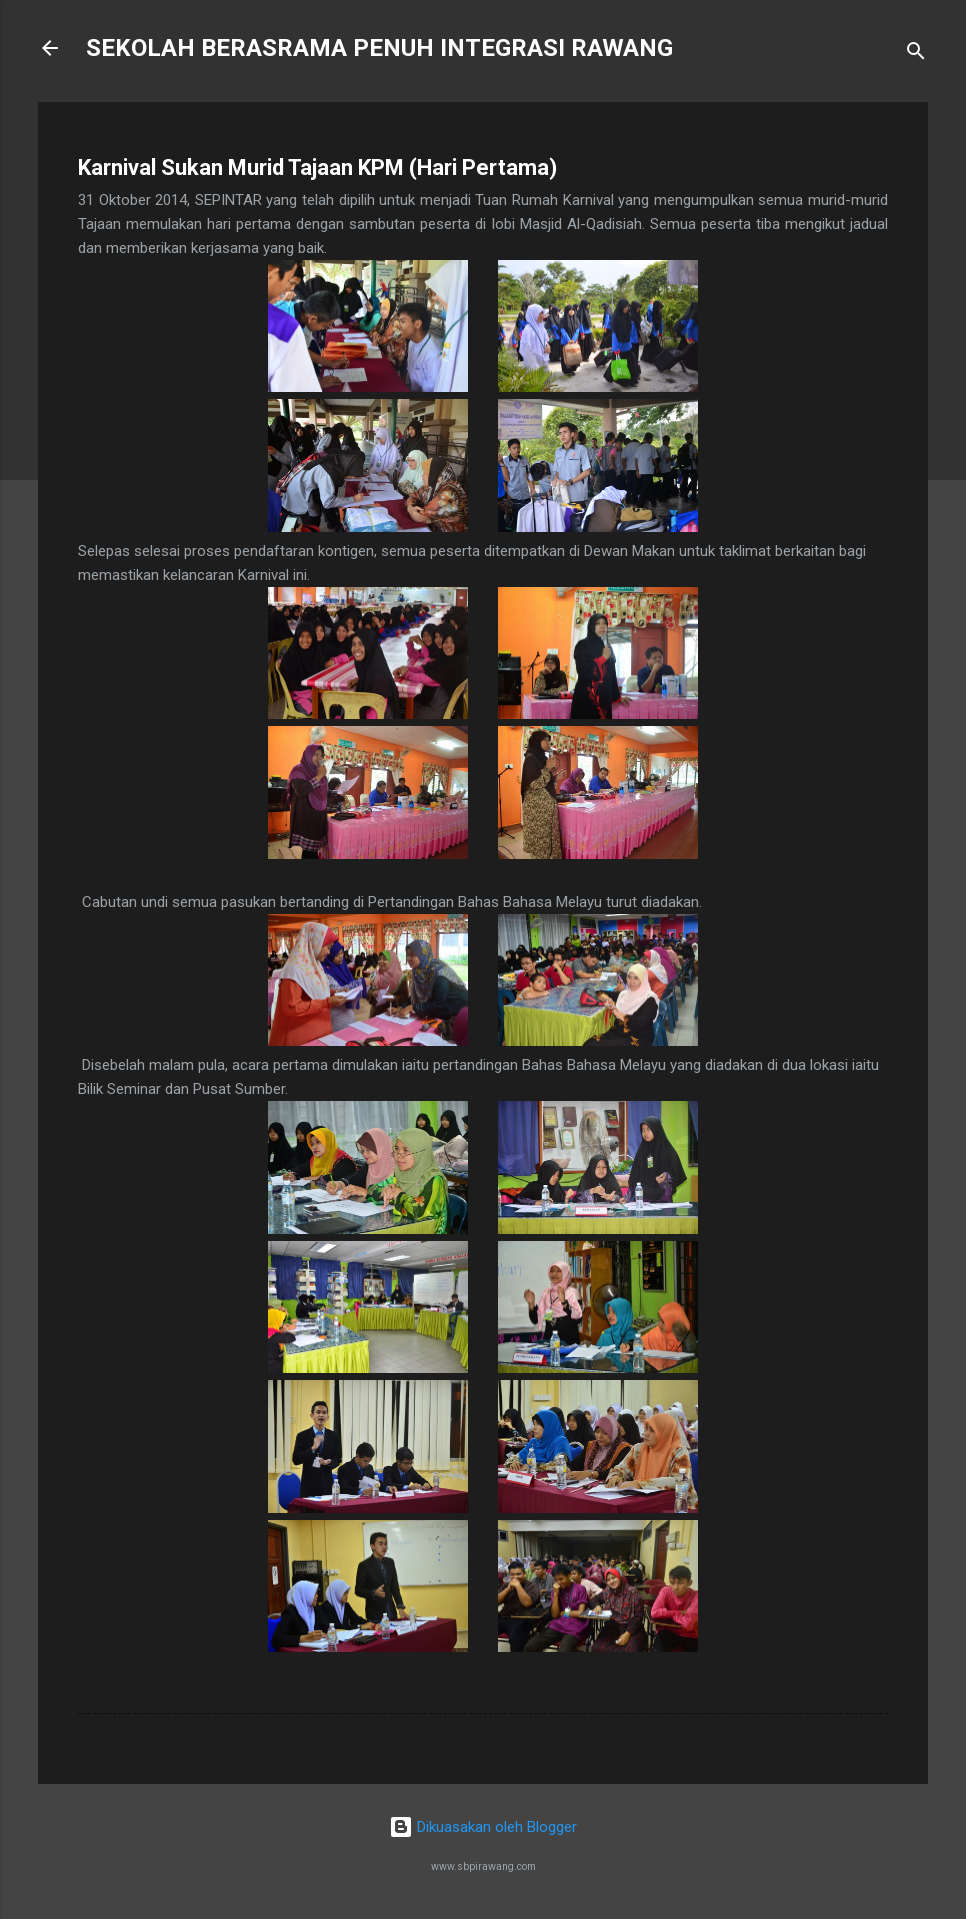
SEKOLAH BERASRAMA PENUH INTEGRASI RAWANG (379, 48)
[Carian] (916, 54)
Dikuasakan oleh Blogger (483, 1827)
